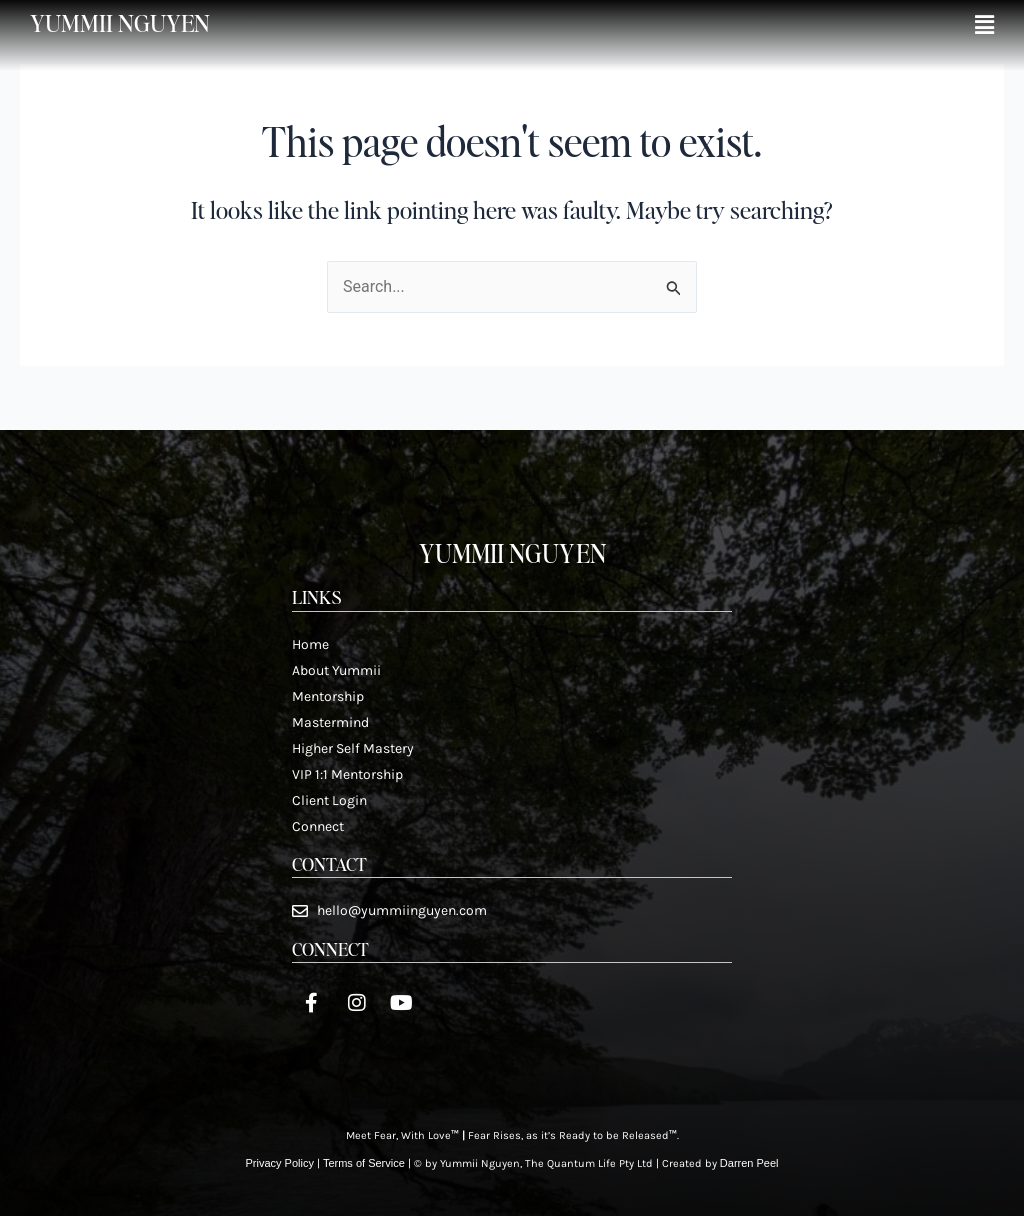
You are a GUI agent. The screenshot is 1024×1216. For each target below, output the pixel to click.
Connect (318, 826)
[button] (984, 25)
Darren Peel (749, 1163)
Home (310, 644)
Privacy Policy (279, 1163)
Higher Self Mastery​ (353, 748)
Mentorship (328, 696)
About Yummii (336, 670)
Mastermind (330, 722)
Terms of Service (364, 1163)
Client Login (329, 800)
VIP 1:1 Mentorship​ (347, 774)
